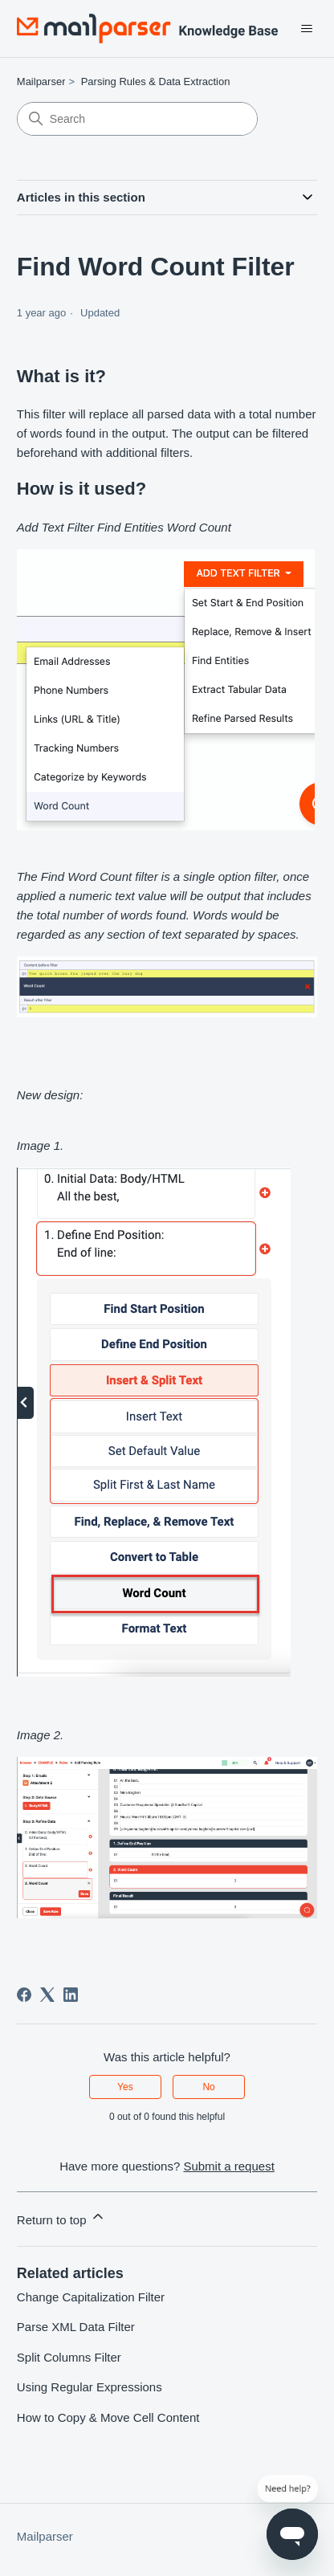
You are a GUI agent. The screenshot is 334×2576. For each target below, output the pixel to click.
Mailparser (41, 81)
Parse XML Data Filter (76, 2326)
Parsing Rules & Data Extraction (155, 81)
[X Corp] (47, 1994)
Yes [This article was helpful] (125, 2087)
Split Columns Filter (69, 2357)
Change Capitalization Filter (91, 2297)
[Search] (137, 119)
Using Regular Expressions (89, 2387)
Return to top (61, 2217)
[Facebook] (24, 1994)
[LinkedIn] (70, 1994)
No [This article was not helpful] (208, 2087)
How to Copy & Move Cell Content (108, 2417)
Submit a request (228, 2166)
